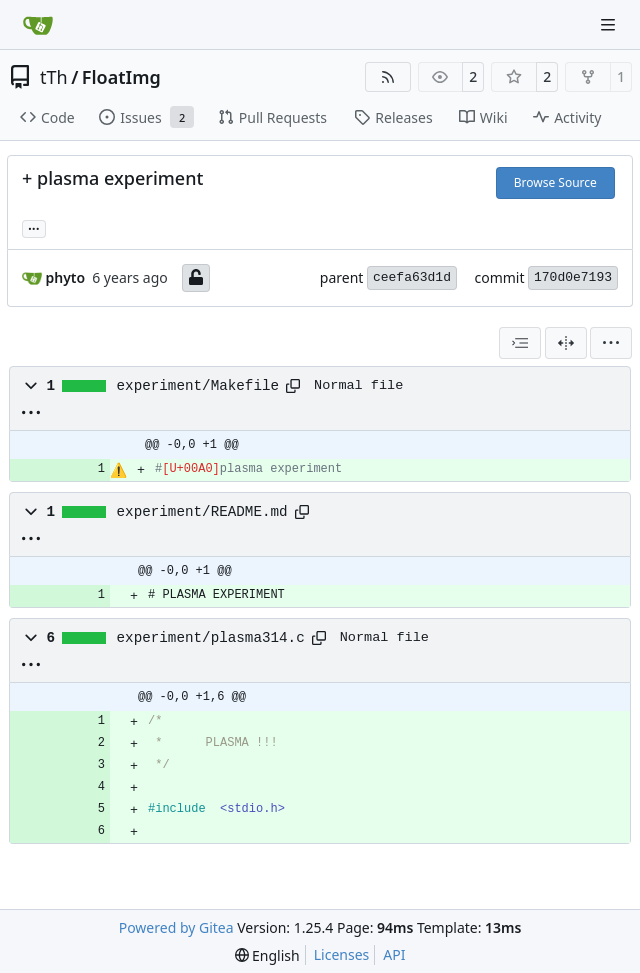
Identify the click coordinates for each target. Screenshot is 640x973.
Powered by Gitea (176, 927)
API (394, 954)
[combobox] (520, 343)
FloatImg (121, 77)
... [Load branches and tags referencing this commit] (34, 227)
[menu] (611, 343)
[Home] (38, 25)
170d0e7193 (573, 277)
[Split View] (566, 343)
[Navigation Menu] (610, 24)
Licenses (342, 954)
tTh (54, 77)
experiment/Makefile (198, 386)
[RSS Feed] (388, 77)
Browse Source (555, 182)
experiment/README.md (202, 512)
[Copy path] (293, 386)
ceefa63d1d (412, 277)
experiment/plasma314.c (211, 638)
